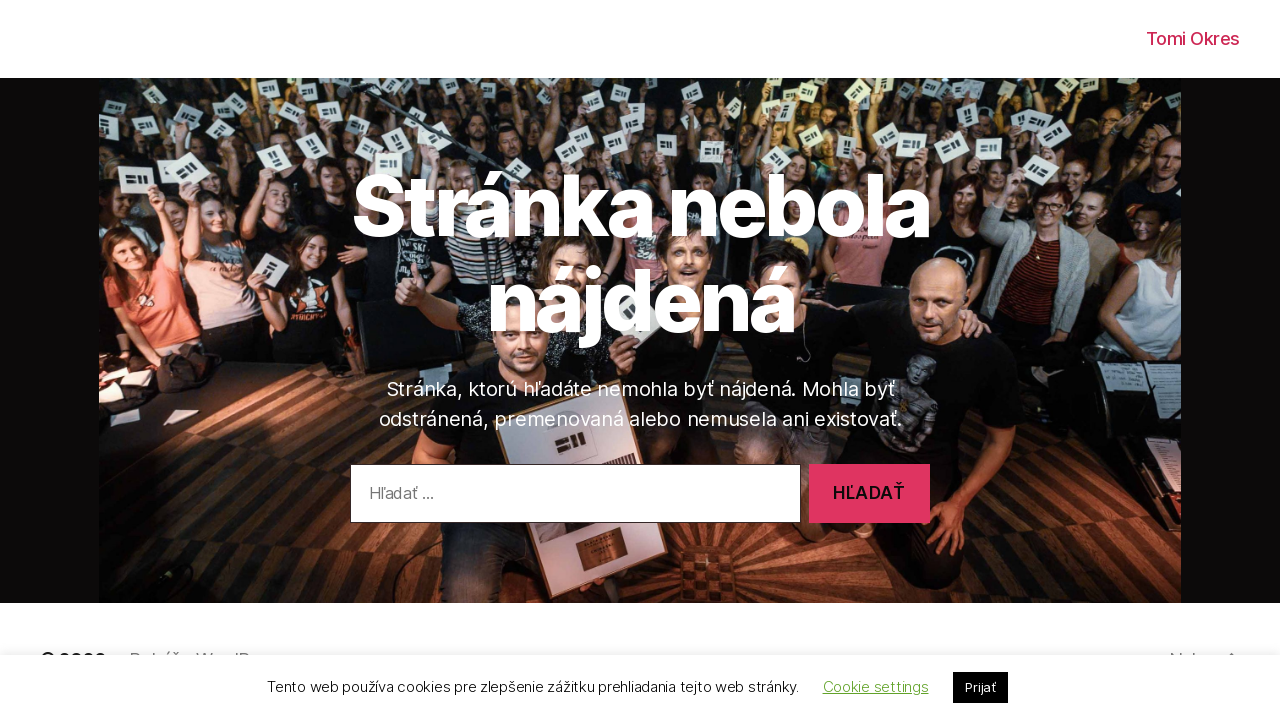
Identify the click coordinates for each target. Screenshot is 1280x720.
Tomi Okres (1193, 38)
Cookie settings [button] (876, 686)
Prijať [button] (980, 687)
